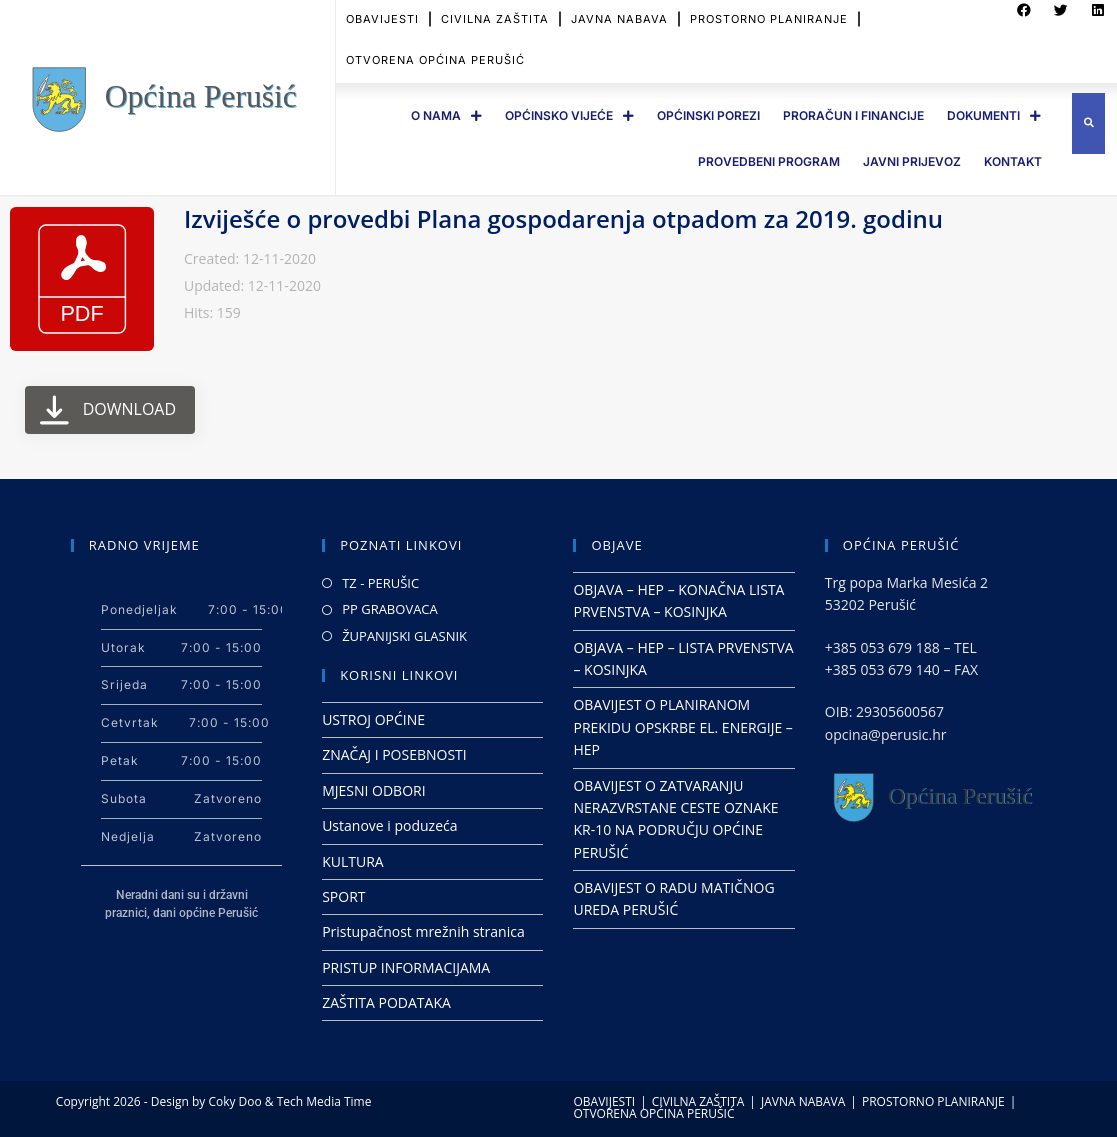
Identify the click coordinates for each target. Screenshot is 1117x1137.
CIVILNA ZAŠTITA (698, 1101)
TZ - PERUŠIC (380, 583)
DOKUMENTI (994, 116)
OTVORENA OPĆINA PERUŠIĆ (435, 42)
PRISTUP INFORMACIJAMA (406, 967)
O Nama (446, 116)
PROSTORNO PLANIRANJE (933, 1101)
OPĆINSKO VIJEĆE (569, 116)
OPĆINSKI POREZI (708, 115)
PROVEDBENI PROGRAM (769, 161)
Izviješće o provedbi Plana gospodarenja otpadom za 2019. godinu (563, 218)
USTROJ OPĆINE (373, 719)
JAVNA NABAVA (803, 1101)
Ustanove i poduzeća (389, 825)
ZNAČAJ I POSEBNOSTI (394, 754)
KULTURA (353, 861)
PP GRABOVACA (390, 609)
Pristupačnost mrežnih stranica (423, 931)
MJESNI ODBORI (373, 790)
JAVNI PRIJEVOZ (912, 161)
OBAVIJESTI (605, 1101)
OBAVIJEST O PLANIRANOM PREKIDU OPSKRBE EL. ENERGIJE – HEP (682, 727)
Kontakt (1013, 161)
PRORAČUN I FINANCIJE (853, 115)
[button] (1088, 123)
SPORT (343, 896)
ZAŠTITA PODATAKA (386, 1002)
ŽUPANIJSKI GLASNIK (404, 636)
